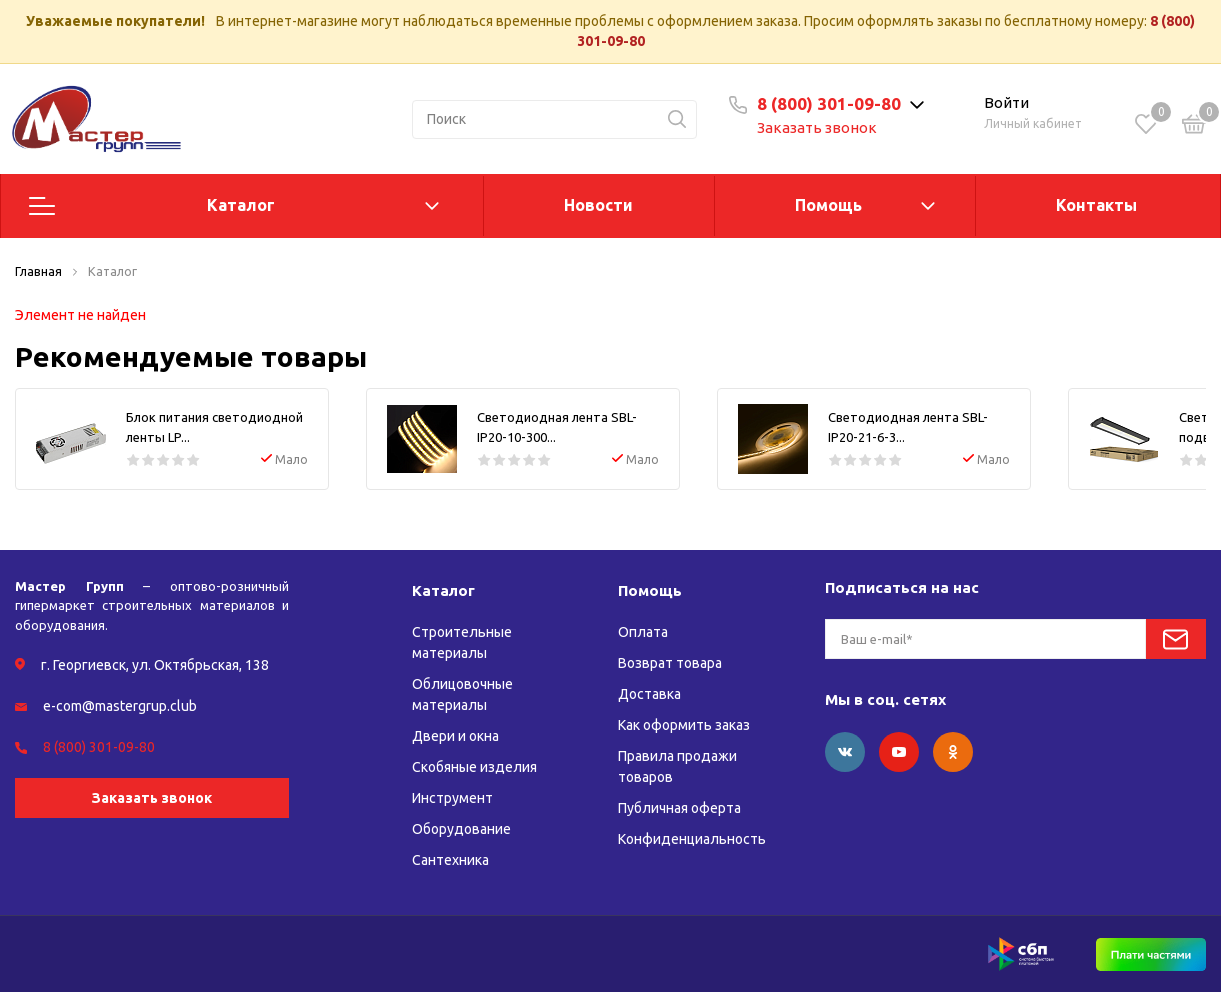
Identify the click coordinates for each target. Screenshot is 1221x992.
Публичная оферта (679, 808)
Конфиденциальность (692, 839)
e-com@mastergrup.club (120, 706)
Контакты (1096, 205)
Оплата (643, 632)
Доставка (649, 694)
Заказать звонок (817, 127)
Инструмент (452, 798)
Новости (598, 205)
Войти (1006, 102)
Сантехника (450, 860)
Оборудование (461, 829)
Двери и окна (455, 736)
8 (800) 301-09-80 (829, 103)
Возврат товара (670, 663)
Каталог (241, 205)
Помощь (828, 205)
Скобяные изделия (474, 767)
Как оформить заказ (684, 725)
